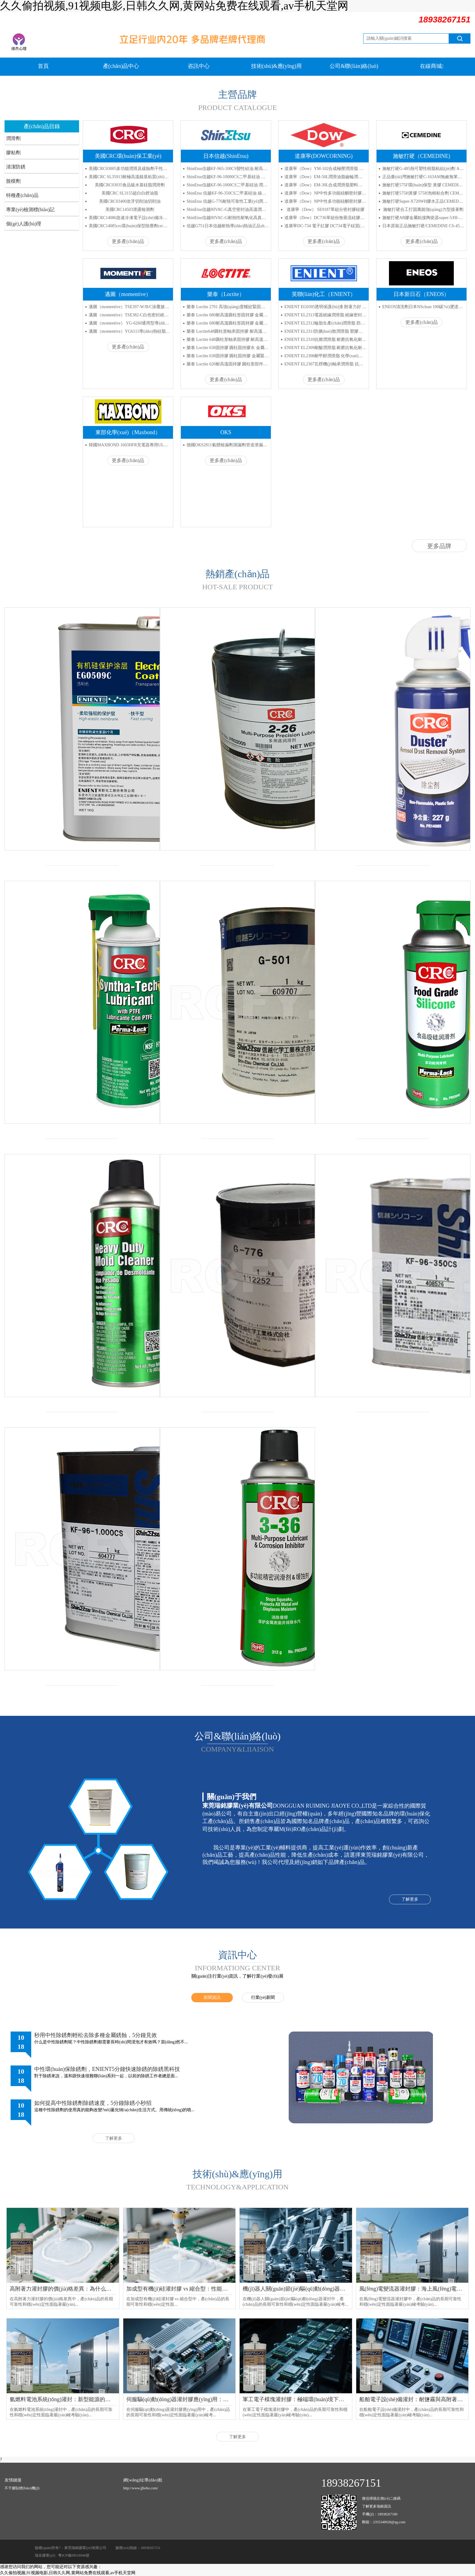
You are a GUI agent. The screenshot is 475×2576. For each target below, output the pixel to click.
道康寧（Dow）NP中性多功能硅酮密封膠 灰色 (325, 193)
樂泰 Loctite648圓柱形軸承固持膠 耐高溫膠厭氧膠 (228, 331)
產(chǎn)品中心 (121, 66)
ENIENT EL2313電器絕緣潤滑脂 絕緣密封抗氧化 (325, 315)
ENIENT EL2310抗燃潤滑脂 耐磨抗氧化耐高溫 (325, 339)
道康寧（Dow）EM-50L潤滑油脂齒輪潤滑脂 (325, 177)
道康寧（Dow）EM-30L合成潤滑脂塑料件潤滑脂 (325, 185)
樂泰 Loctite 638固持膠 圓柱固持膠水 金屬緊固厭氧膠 (228, 347)
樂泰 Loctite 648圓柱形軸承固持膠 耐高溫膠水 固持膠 (228, 339)
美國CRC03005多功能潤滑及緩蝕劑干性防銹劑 (130, 168)
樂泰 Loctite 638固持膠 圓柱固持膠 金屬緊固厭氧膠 (228, 356)
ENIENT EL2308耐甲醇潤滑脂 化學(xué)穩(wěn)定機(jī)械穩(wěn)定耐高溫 (325, 356)
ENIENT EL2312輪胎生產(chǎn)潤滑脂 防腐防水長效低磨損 (325, 323)
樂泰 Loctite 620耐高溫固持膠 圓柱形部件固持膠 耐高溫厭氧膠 (228, 364)
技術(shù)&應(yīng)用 (276, 66)
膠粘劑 (13, 152)
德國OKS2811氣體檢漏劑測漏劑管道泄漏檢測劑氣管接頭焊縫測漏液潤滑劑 (228, 445)
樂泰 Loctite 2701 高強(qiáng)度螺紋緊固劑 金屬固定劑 (228, 307)
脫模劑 (13, 181)
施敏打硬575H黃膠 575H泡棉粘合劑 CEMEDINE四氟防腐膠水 (423, 193)
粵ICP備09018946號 (73, 2555)
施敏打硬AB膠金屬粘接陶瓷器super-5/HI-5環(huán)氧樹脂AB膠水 (423, 217)
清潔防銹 (15, 166)
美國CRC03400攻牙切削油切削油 (130, 201)
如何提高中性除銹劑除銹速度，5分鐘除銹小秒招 (92, 2103)
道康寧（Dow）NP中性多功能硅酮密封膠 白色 (325, 201)
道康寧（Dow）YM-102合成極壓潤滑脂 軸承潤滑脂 (325, 168)
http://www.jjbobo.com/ (140, 2488)
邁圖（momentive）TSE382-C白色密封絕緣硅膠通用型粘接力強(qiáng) (130, 315)
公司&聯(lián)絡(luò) (354, 66)
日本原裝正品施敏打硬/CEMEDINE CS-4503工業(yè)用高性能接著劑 (423, 226)
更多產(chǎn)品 (128, 241)
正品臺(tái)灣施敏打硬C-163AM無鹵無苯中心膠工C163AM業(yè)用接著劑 (423, 177)
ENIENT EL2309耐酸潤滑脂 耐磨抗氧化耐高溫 (325, 347)
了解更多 (409, 1899)
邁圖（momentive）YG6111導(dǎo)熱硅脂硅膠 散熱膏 (130, 331)
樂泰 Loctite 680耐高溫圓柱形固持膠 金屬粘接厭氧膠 (228, 315)
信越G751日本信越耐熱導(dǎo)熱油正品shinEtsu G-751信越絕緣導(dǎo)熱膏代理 (228, 226)
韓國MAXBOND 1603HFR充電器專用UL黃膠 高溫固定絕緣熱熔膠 (130, 445)
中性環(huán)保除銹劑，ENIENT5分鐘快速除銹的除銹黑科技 (107, 2069)
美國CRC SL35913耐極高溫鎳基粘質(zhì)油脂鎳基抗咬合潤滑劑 (130, 177)
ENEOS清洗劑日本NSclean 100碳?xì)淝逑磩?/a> (423, 307)
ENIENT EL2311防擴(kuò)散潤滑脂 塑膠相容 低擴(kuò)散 (325, 331)
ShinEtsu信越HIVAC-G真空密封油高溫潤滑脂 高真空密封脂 (228, 209)
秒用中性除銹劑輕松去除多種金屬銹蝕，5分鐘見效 (95, 2035)
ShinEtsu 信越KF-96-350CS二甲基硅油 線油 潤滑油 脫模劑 (228, 193)
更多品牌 (439, 546)
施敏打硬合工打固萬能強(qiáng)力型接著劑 (423, 209)
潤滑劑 (13, 138)
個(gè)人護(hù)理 (23, 223)
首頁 (43, 66)
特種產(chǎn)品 (22, 195)
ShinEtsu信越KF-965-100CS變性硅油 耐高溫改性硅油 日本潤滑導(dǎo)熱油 (228, 168)
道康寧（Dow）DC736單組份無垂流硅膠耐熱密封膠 (325, 217)
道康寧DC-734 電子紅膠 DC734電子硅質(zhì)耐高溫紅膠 (325, 226)
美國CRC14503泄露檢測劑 (129, 209)
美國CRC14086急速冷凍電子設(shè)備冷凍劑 (130, 217)
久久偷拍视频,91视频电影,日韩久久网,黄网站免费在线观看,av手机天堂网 (67, 2573)
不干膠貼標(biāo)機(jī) (22, 2488)
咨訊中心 (199, 66)
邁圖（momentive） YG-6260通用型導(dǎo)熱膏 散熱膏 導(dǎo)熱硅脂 (130, 323)
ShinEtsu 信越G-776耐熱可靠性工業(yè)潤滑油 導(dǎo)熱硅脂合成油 (228, 201)
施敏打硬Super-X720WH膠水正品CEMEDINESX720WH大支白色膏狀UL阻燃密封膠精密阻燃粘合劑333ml (423, 201)
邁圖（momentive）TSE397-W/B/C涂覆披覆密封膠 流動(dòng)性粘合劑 (130, 307)
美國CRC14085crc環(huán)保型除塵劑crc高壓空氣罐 (130, 226)
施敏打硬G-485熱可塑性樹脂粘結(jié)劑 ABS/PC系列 (423, 168)
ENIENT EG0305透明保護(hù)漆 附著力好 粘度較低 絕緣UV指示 (325, 307)
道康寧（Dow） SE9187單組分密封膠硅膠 (325, 209)
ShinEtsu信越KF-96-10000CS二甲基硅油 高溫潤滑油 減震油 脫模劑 (228, 177)
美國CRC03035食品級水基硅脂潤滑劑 (130, 185)
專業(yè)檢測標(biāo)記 (30, 209)
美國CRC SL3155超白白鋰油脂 (129, 193)
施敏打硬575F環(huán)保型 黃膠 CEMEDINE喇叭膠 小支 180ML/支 (423, 185)
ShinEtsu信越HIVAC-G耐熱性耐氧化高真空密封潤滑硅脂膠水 (228, 217)
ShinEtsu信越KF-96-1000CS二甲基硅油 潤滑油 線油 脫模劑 (228, 185)
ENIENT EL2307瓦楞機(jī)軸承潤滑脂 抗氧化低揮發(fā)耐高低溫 (325, 364)
